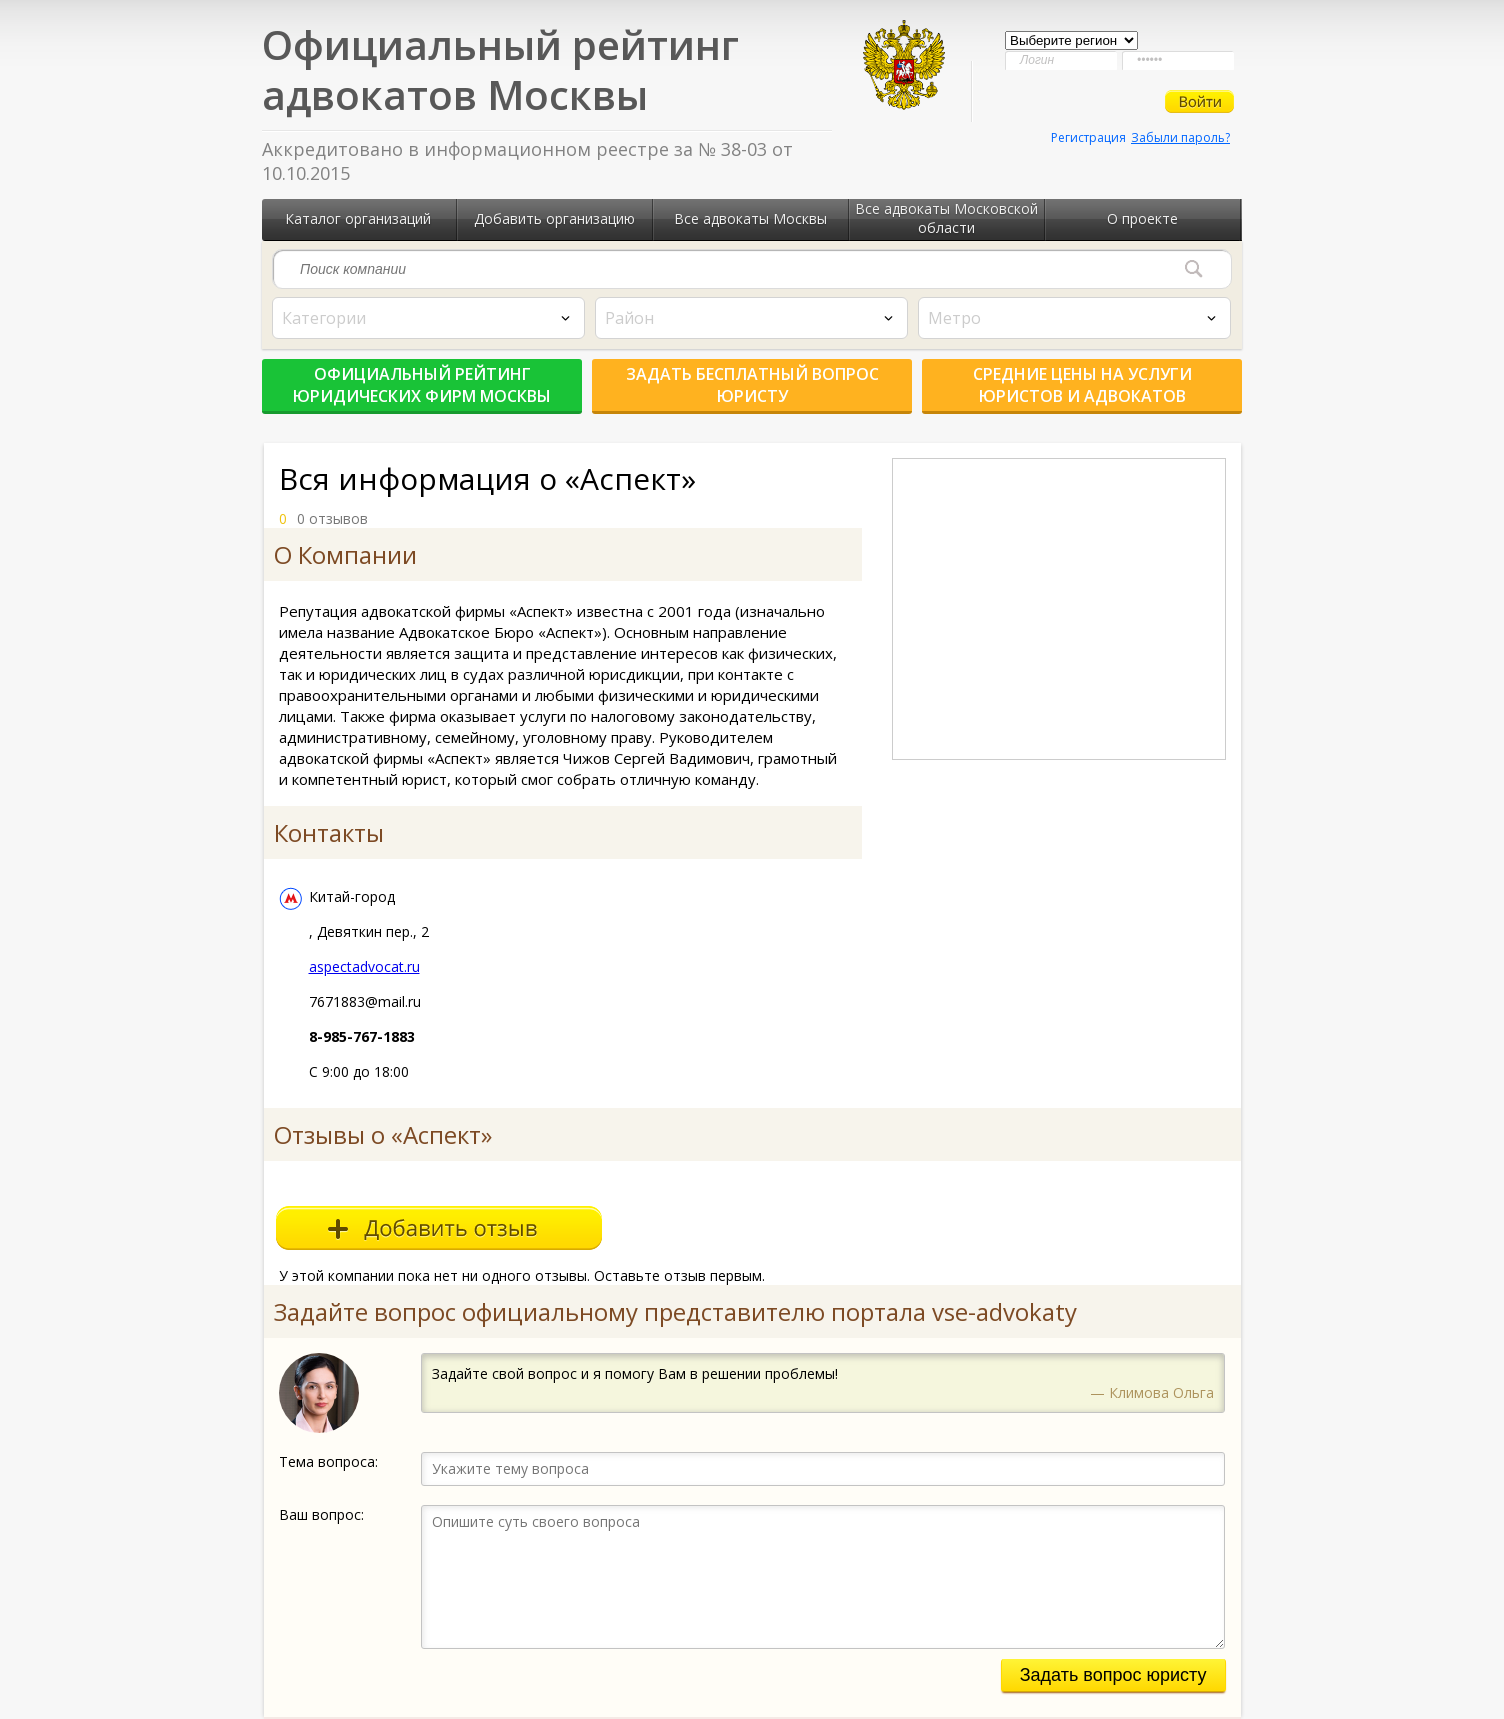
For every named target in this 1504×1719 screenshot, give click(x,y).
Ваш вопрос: (321, 1514)
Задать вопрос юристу (1113, 1675)
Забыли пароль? (1180, 137)
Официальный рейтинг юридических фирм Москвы (422, 385)
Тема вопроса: (328, 1461)
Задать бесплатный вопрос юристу (752, 385)
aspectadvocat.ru (364, 966)
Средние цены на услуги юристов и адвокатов (1082, 385)
